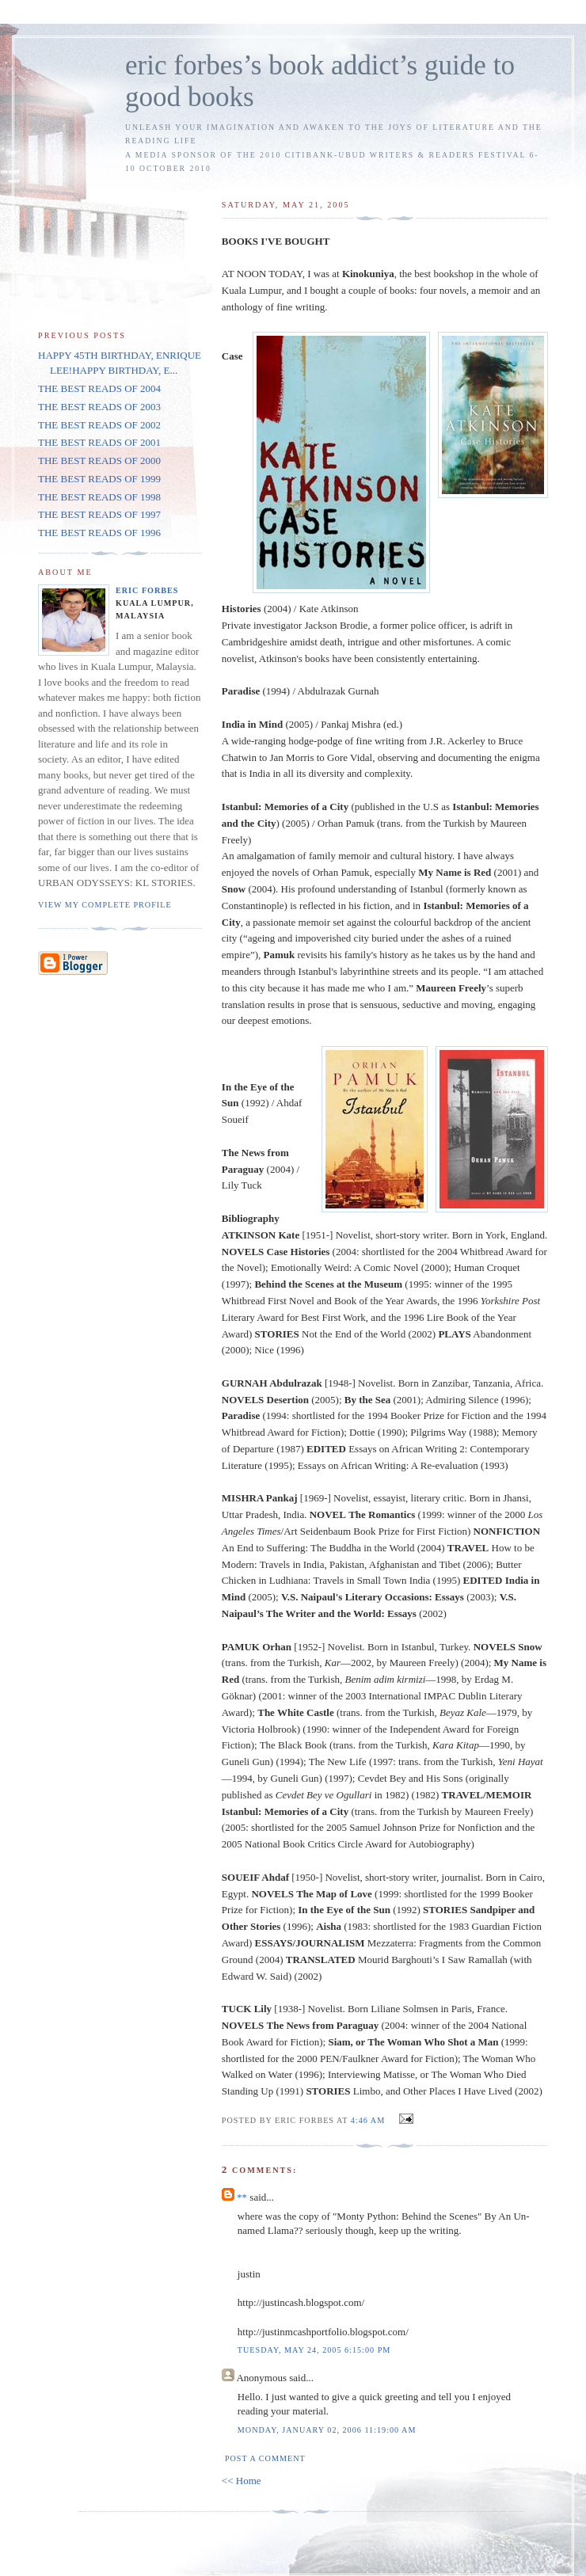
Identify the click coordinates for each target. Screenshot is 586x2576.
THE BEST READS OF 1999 (99, 479)
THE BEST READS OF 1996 (99, 532)
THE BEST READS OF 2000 (99, 460)
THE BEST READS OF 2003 (99, 407)
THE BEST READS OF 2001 (99, 442)
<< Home (241, 2481)
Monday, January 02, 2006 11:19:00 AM (327, 2430)
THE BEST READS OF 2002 (99, 425)
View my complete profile (105, 904)
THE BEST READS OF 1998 (99, 497)
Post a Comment (265, 2458)
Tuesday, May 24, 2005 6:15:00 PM (314, 2350)
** (242, 2197)
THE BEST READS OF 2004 (99, 388)
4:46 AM (368, 2120)
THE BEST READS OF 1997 (99, 514)
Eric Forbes (147, 590)
